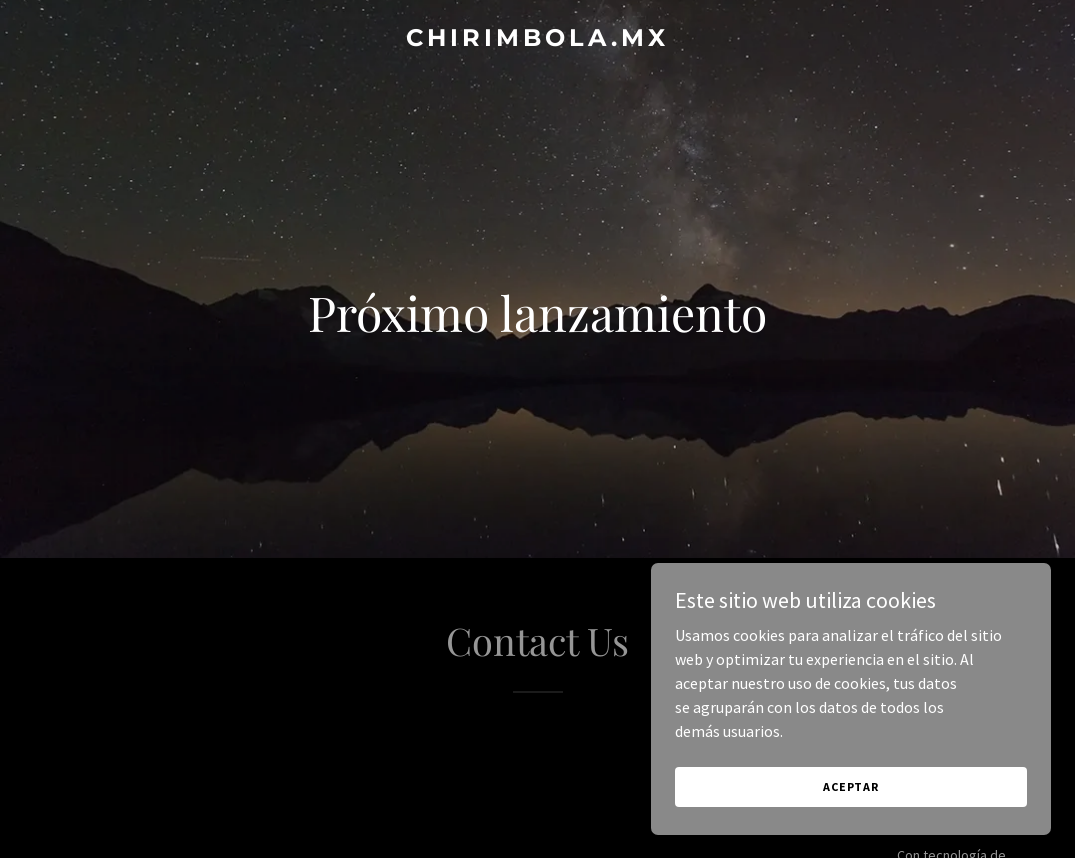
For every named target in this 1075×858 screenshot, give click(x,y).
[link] (537, 40)
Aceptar (851, 786)
